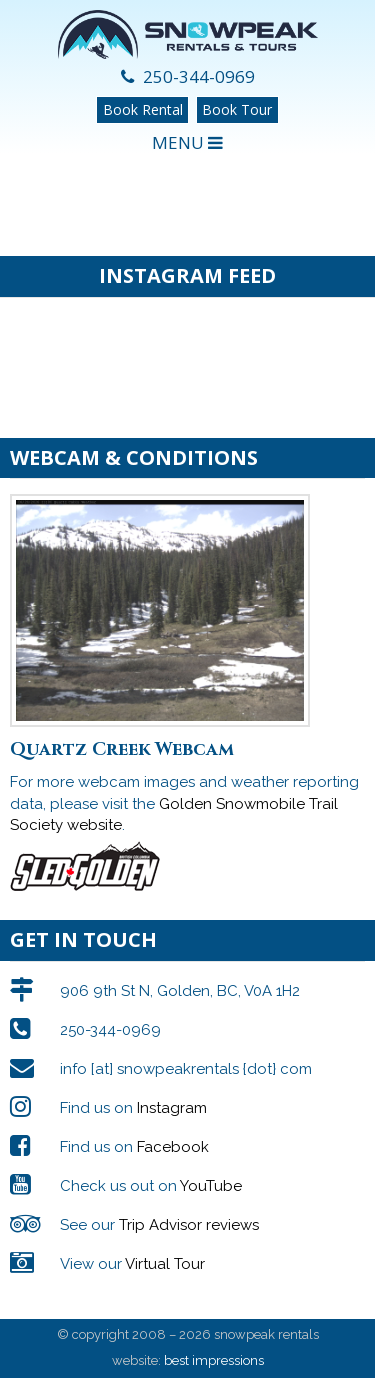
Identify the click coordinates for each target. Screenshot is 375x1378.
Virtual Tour (165, 1264)
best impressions (214, 1360)
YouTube (211, 1186)
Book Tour (237, 109)
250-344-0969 (188, 76)
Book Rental (143, 109)
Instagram (172, 1108)
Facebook (173, 1147)
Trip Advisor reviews (189, 1225)
